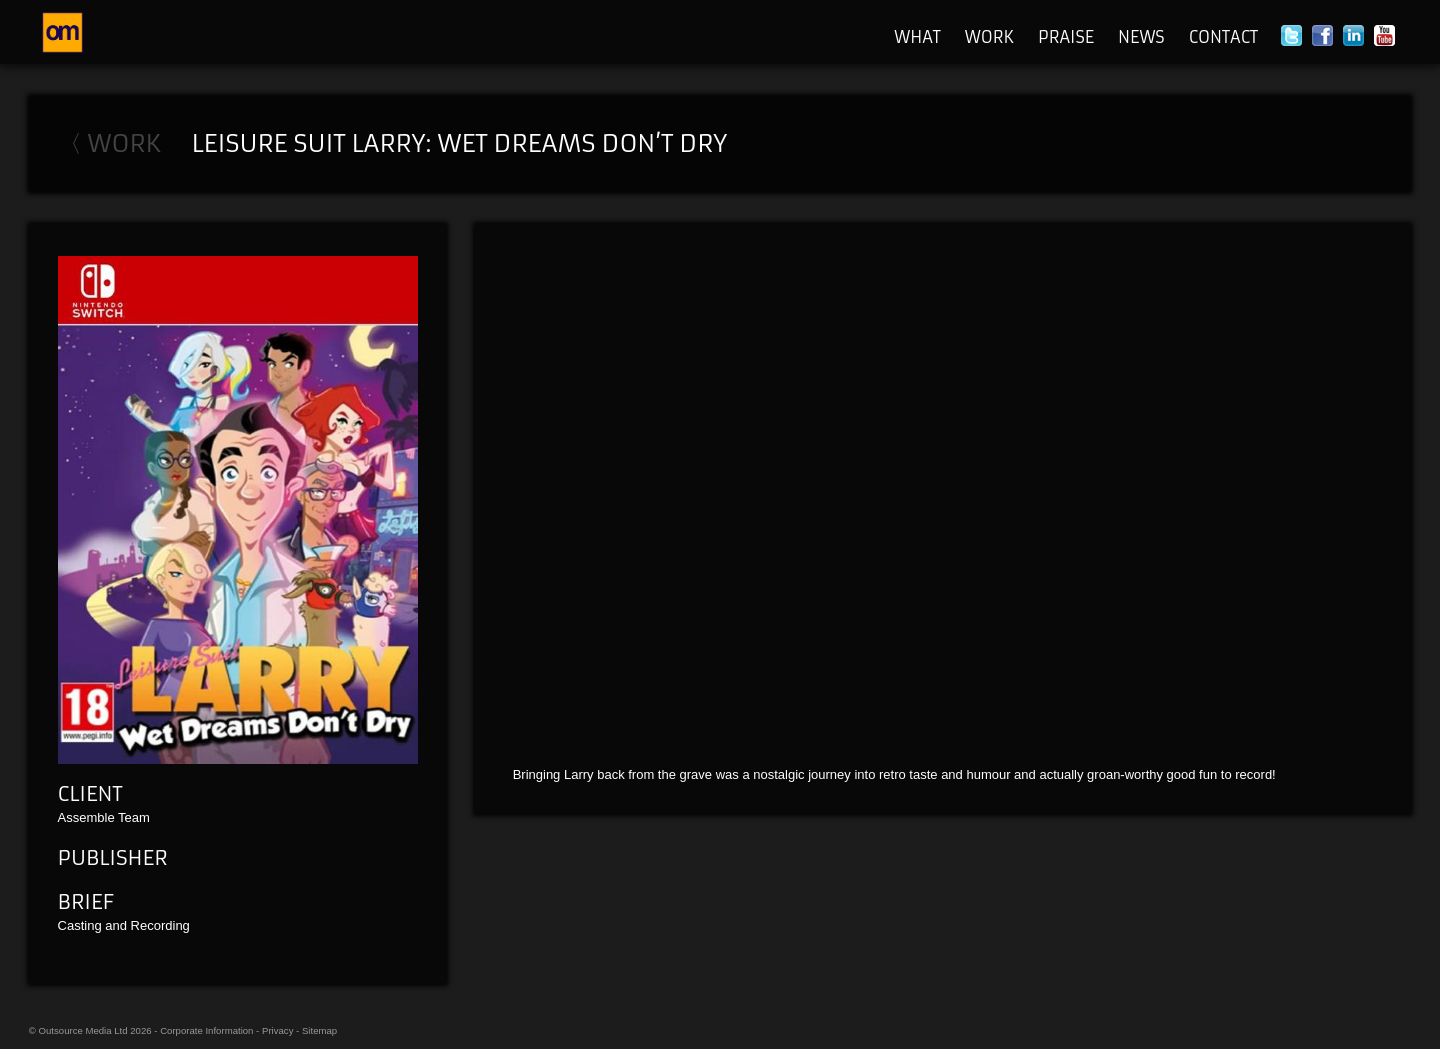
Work (989, 37)
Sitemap (319, 1030)
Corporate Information (206, 1030)
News (1141, 37)
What (917, 37)
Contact (1223, 37)
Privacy (277, 1030)
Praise (1066, 37)
